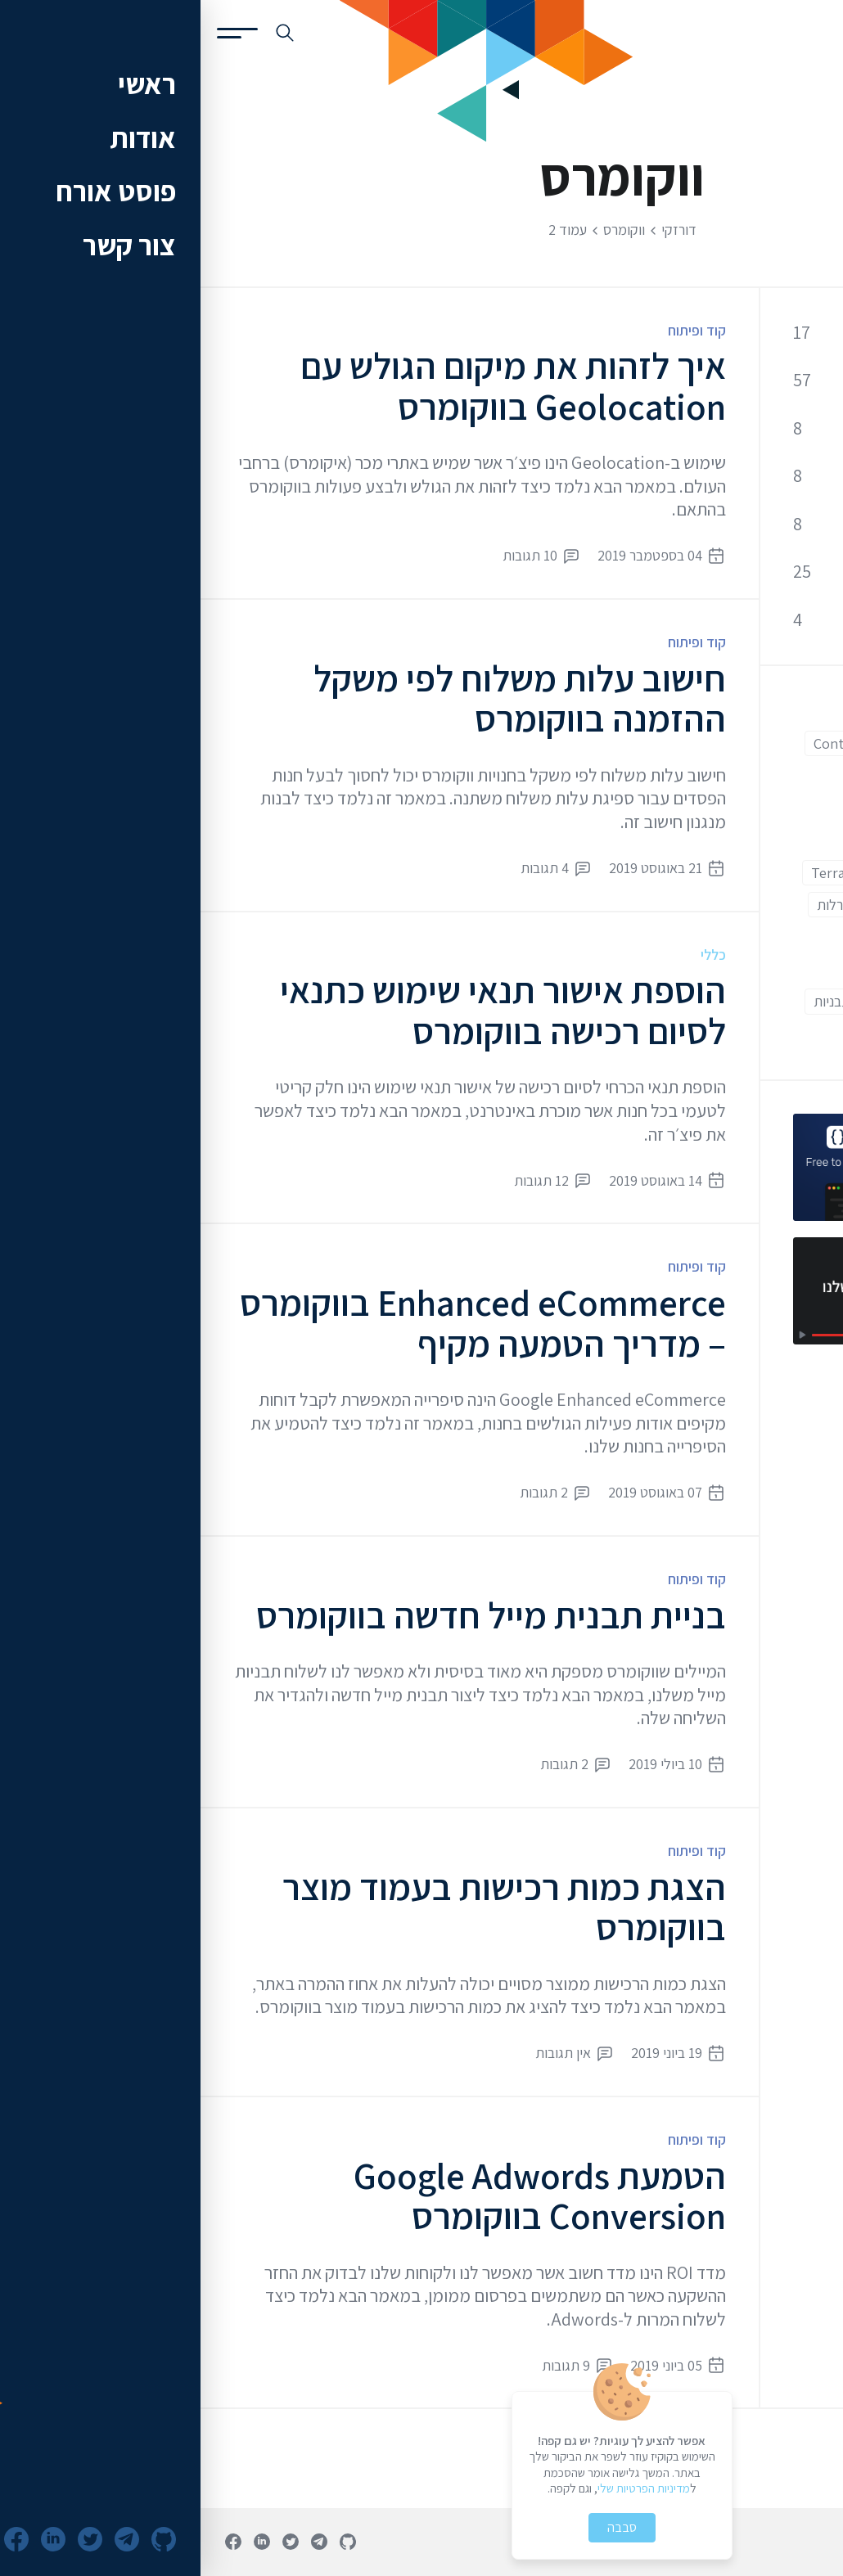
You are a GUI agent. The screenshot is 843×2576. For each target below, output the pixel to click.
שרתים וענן (754, 619)
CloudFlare (767, 743)
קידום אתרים (748, 523)
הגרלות (636, 904)
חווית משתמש (764, 969)
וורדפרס (713, 936)
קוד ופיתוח (496, 330)
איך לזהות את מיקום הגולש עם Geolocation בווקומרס (312, 385)
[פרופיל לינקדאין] (61, 2541)
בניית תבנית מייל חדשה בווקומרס (290, 1615)
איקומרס (703, 904)
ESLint (712, 775)
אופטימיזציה (748, 476)
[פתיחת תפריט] (36, 33)
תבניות (631, 1001)
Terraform (642, 872)
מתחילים (678, 969)
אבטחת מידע (746, 428)
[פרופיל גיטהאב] (147, 2541)
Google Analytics (749, 872)
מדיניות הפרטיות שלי (443, 2488)
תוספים (781, 1034)
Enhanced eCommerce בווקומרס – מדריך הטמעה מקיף (282, 1322)
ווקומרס (780, 936)
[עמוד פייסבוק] (33, 2541)
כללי (512, 954)
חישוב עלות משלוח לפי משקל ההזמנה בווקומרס (319, 698)
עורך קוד (698, 1001)
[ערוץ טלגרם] (118, 2541)
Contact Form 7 (661, 743)
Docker (779, 775)
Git (705, 808)
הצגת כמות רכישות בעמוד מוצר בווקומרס (303, 1907)
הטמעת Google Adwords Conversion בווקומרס (339, 2195)
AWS (787, 711)
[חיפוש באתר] (84, 32)
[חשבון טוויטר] (90, 2541)
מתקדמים (773, 1001)
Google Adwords (749, 840)
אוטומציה (776, 904)
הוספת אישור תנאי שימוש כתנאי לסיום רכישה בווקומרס (302, 1010)
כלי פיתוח (757, 572)
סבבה (421, 2527)
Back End (721, 711)
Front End (769, 808)
